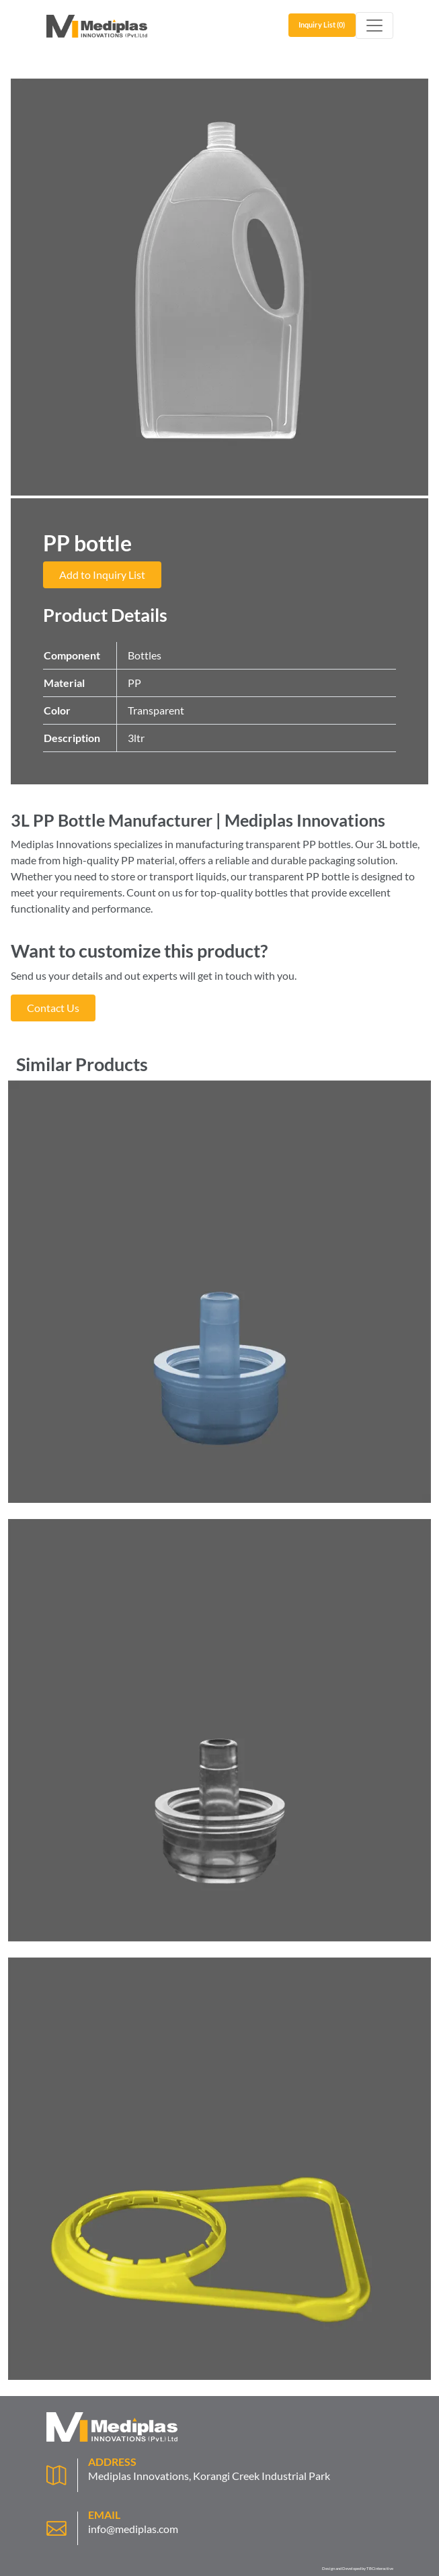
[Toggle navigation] (374, 25)
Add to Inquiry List (102, 574)
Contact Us (53, 1007)
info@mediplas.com (133, 2528)
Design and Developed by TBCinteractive (357, 2568)
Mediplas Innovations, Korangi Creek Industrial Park (209, 2475)
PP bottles (327, 843)
